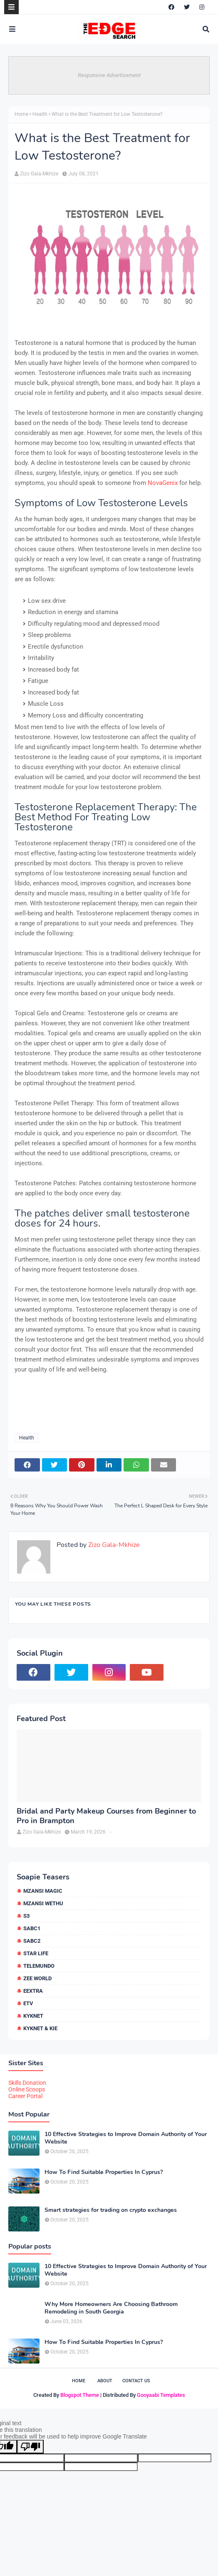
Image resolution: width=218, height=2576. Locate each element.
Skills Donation (27, 2082)
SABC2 (31, 1941)
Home (21, 114)
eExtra (33, 1991)
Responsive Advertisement (109, 75)
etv (28, 2003)
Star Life (35, 1953)
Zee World (37, 1978)
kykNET (33, 2016)
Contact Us (136, 2381)
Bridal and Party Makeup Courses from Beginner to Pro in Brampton (106, 1816)
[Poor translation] (30, 2447)
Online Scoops (26, 2089)
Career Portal (25, 2096)
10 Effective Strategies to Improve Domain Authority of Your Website (126, 2138)
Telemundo (38, 1966)
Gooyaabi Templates (161, 2395)
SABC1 (31, 1928)
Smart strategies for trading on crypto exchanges (111, 2210)
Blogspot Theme (79, 2395)
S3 (26, 1916)
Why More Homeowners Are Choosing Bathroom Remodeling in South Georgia (111, 2308)
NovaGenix (163, 483)
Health (39, 114)
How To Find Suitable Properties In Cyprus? (104, 2172)
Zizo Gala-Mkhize (39, 174)
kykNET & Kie (40, 2028)
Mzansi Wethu (43, 1903)
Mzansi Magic (42, 1891)
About (104, 2381)
